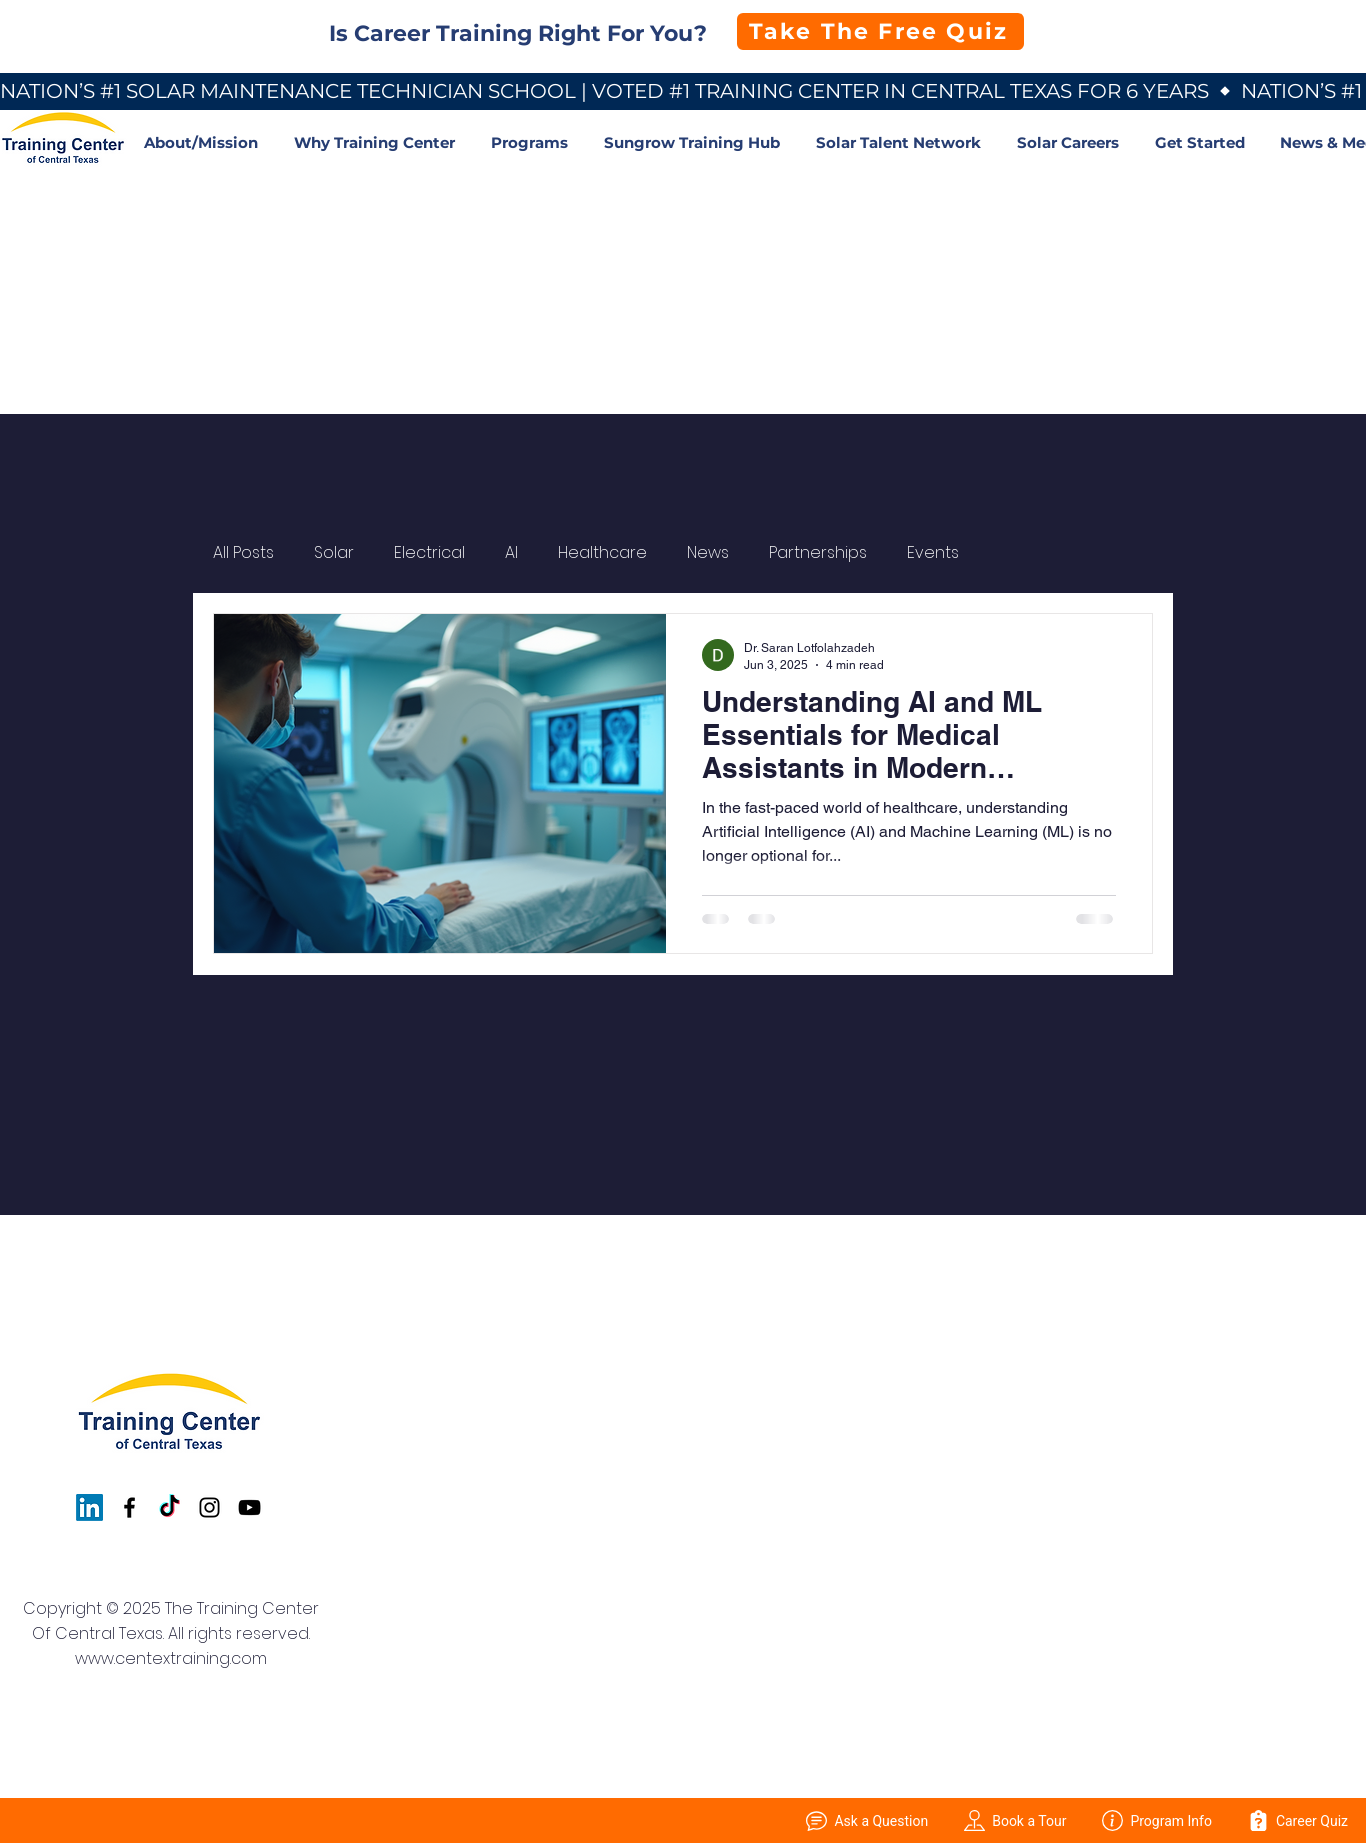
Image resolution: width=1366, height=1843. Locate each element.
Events (933, 553)
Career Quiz (1298, 1820)
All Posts (243, 553)
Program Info (1157, 1820)
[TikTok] (169, 1507)
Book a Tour (1015, 1820)
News (708, 553)
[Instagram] (209, 1507)
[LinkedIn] (89, 1507)
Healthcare (602, 553)
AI (511, 553)
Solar (334, 553)
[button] (377, 142)
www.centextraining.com (171, 1658)
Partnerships (818, 553)
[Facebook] (129, 1507)
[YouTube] (249, 1507)
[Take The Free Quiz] (880, 31)
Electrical (429, 553)
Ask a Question (867, 1820)
